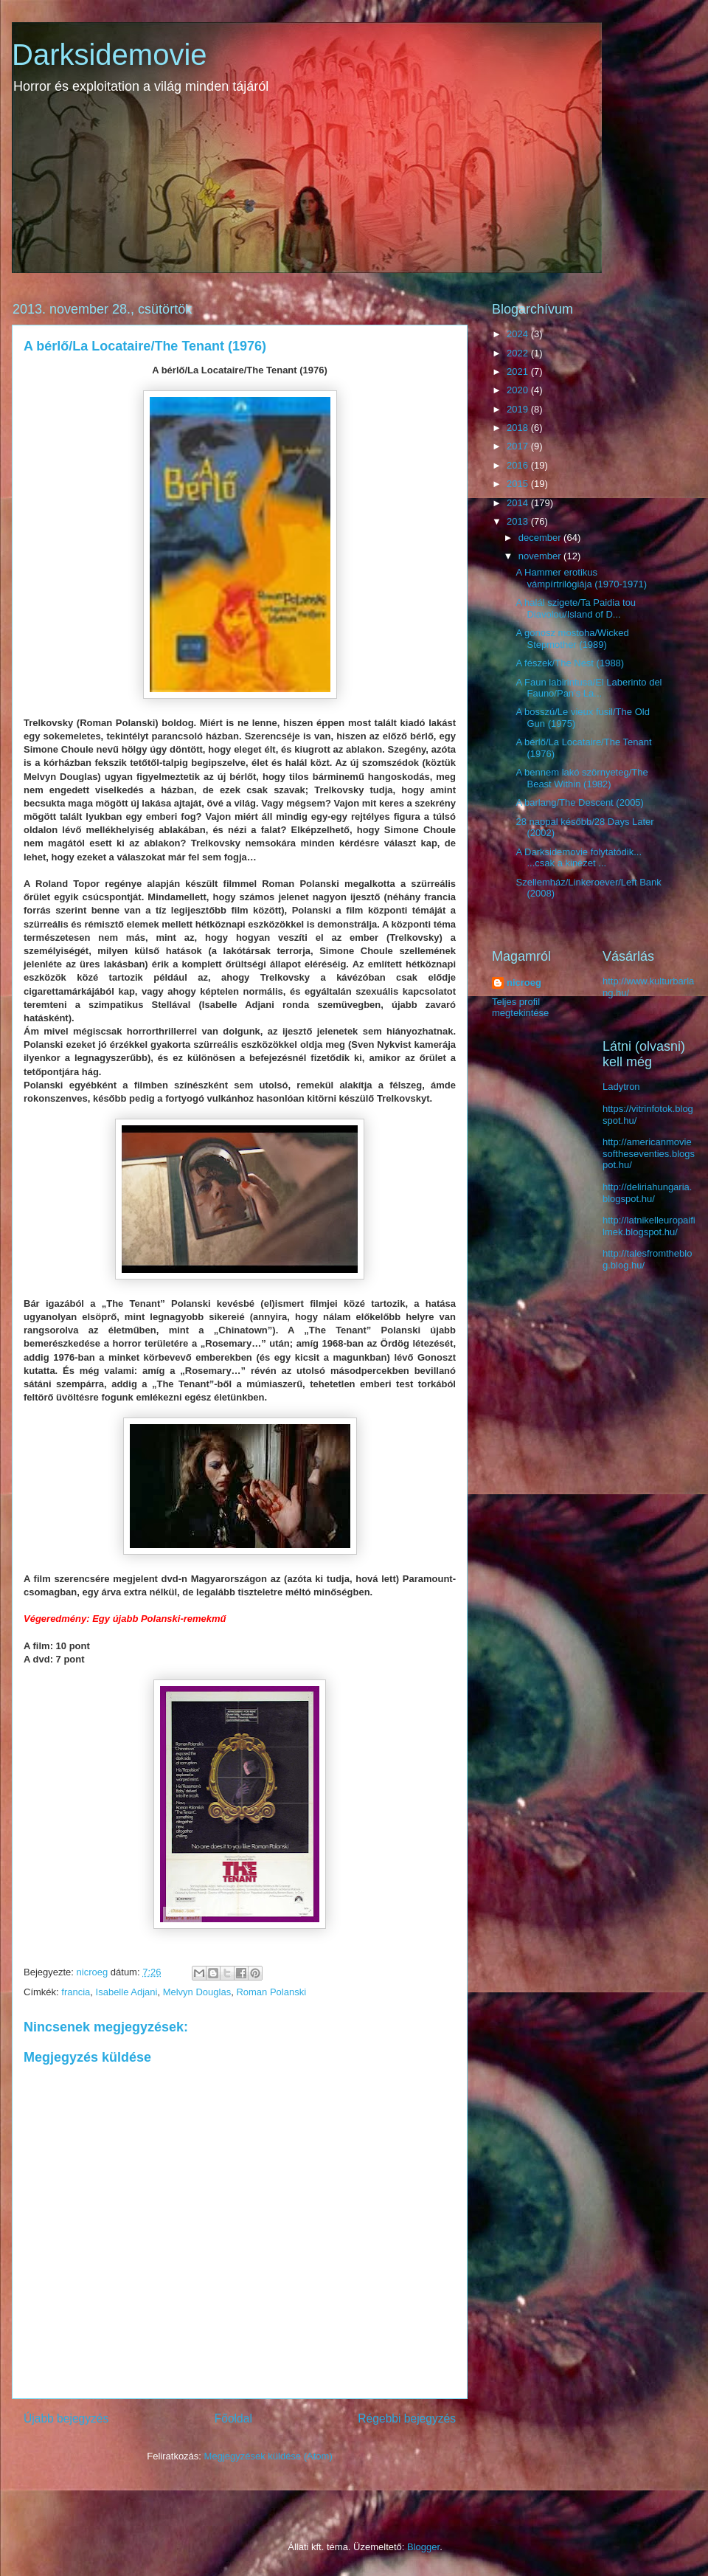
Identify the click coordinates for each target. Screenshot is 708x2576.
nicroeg (524, 982)
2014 (519, 502)
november (540, 556)
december (540, 537)
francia (75, 1991)
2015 (519, 483)
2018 (519, 427)
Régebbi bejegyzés (407, 2418)
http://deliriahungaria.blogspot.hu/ (647, 1192)
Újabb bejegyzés (66, 2418)
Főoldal (233, 2418)
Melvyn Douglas (197, 1991)
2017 (519, 446)
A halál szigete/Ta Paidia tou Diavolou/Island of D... (576, 608)
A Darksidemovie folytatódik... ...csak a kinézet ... (579, 857)
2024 (519, 333)
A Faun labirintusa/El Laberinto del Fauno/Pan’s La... (589, 688)
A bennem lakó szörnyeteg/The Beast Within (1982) (582, 778)
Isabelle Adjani (127, 1991)
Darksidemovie (109, 54)
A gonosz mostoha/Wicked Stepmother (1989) (572, 638)
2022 (519, 353)
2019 (519, 409)
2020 (519, 390)
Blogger (423, 2546)
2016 (519, 465)
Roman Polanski (271, 1991)
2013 (519, 521)
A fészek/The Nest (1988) (570, 663)
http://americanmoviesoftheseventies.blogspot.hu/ (649, 1153)
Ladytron (621, 1086)
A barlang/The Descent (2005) (579, 802)
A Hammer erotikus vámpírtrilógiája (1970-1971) (581, 578)
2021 (519, 371)
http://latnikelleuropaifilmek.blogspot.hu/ (649, 1226)
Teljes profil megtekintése (520, 1007)
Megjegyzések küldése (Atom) (268, 2456)
